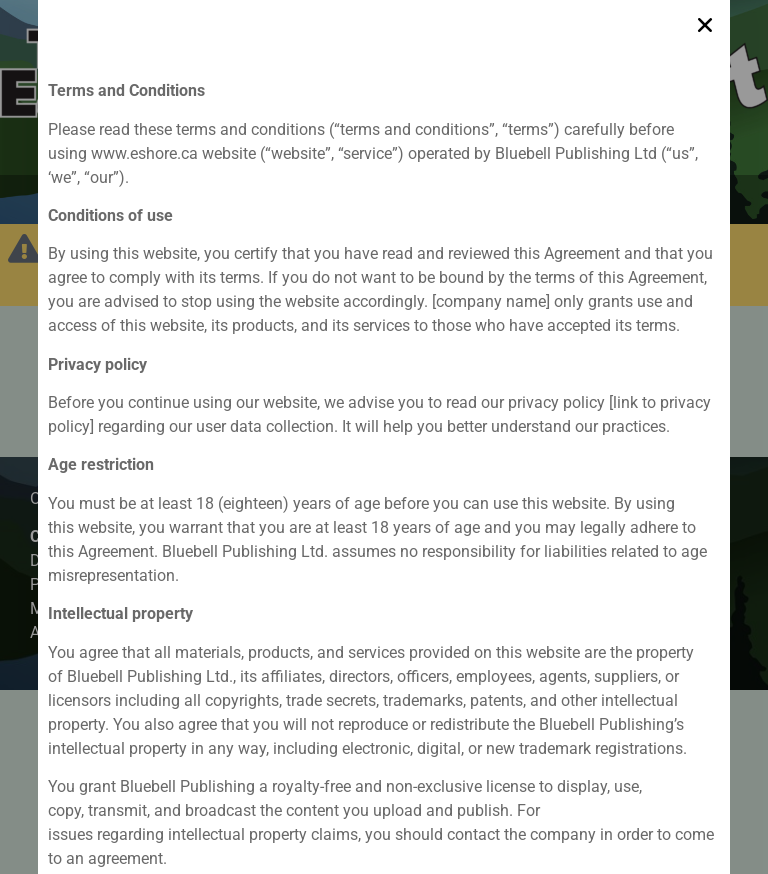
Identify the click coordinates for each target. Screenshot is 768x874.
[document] (384, 437)
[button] (705, 20)
